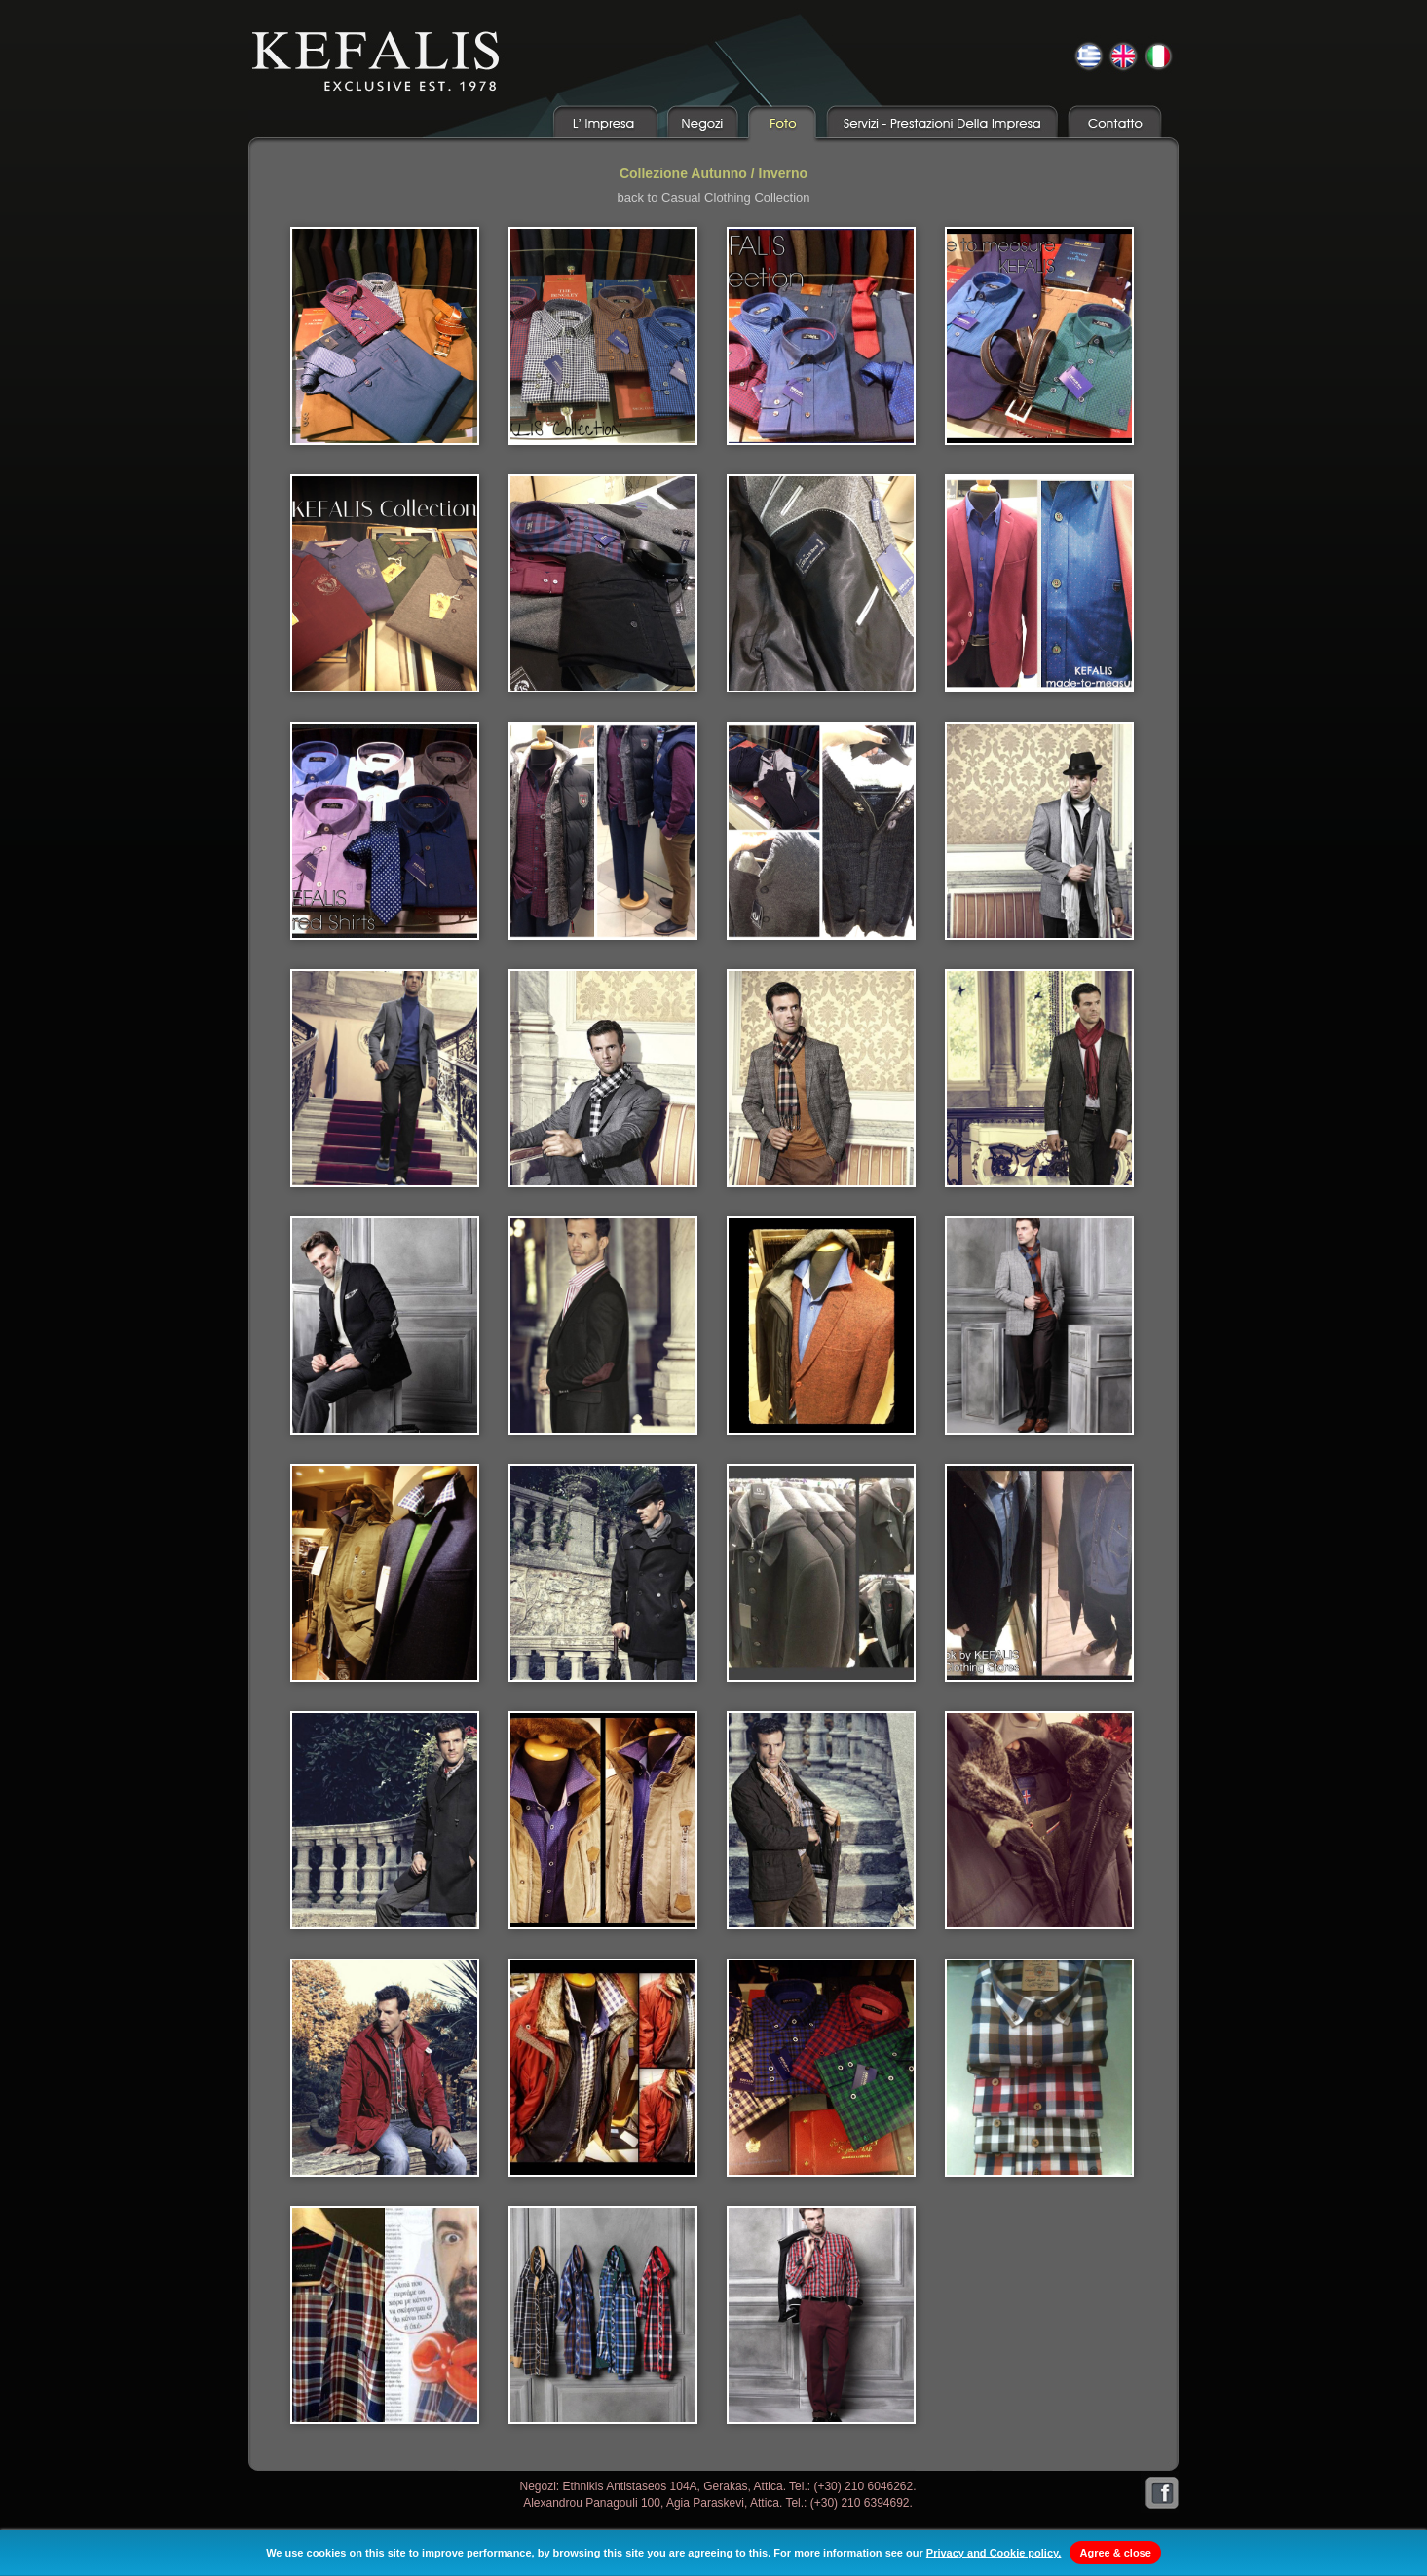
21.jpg (1039, 2067)
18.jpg (384, 2067)
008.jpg (384, 831)
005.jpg (384, 583)
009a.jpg (821, 831)
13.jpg (1039, 1573)
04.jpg (821, 1078)
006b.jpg (821, 583)
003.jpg (821, 336)
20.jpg (821, 2067)
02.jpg (384, 1078)
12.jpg (821, 1573)
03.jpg (602, 1078)
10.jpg (384, 1573)
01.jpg (1039, 831)
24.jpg (821, 2315)
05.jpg (1039, 1078)
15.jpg (602, 1820)
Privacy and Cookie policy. (994, 2552)
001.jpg (384, 336)
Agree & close (1114, 2552)
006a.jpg (602, 583)
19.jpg (602, 2067)
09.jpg (1039, 1325)
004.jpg (1039, 336)
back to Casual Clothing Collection (714, 197)
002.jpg (602, 336)
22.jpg (384, 2315)
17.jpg (1039, 1820)
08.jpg (821, 1325)
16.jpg (821, 1820)
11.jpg (602, 1573)
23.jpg (602, 2315)
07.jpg (602, 1325)
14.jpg (384, 1820)
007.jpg (1039, 583)
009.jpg (602, 831)
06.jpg (384, 1325)
